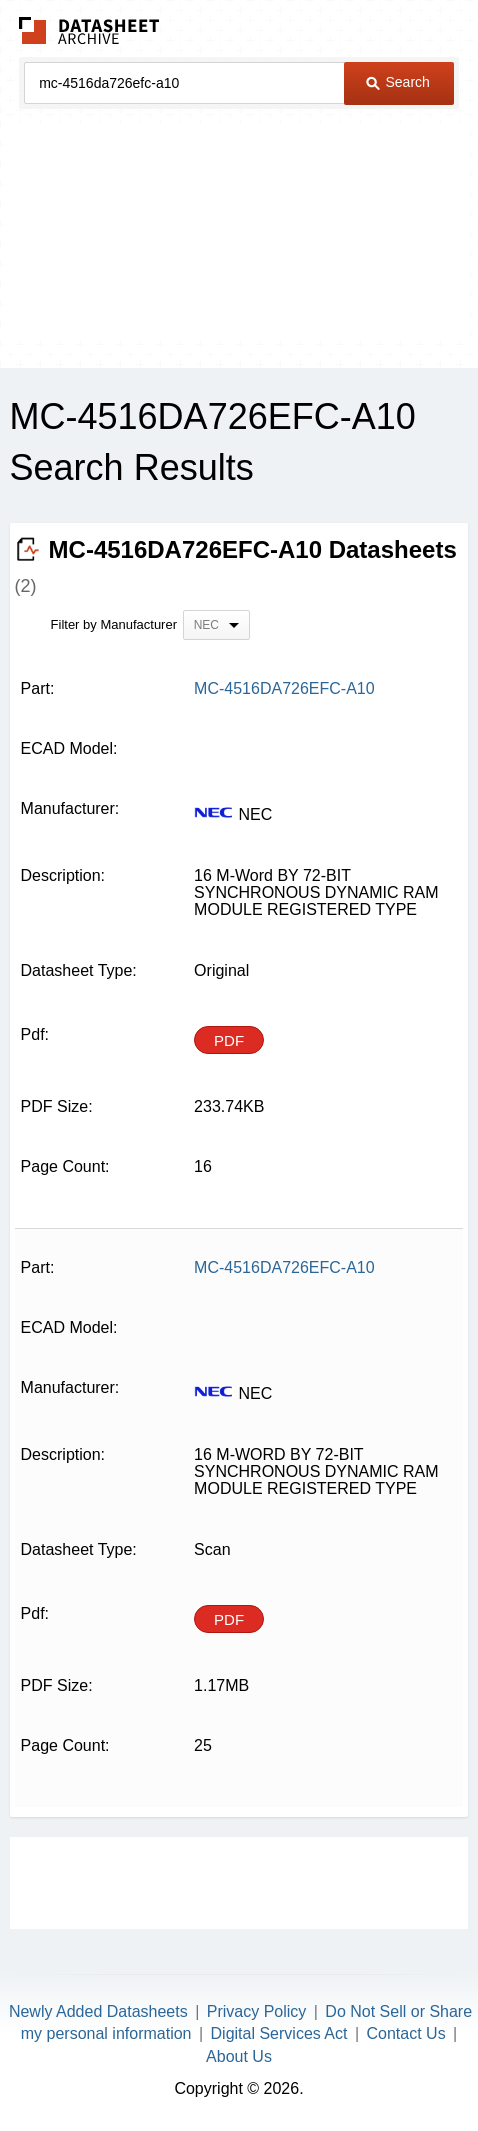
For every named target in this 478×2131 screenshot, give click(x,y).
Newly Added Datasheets (98, 2011)
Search (398, 82)
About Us (239, 2056)
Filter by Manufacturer (114, 624)
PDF (229, 1040)
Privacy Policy (257, 2011)
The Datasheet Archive (89, 30)
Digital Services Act (279, 2033)
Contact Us (406, 2033)
